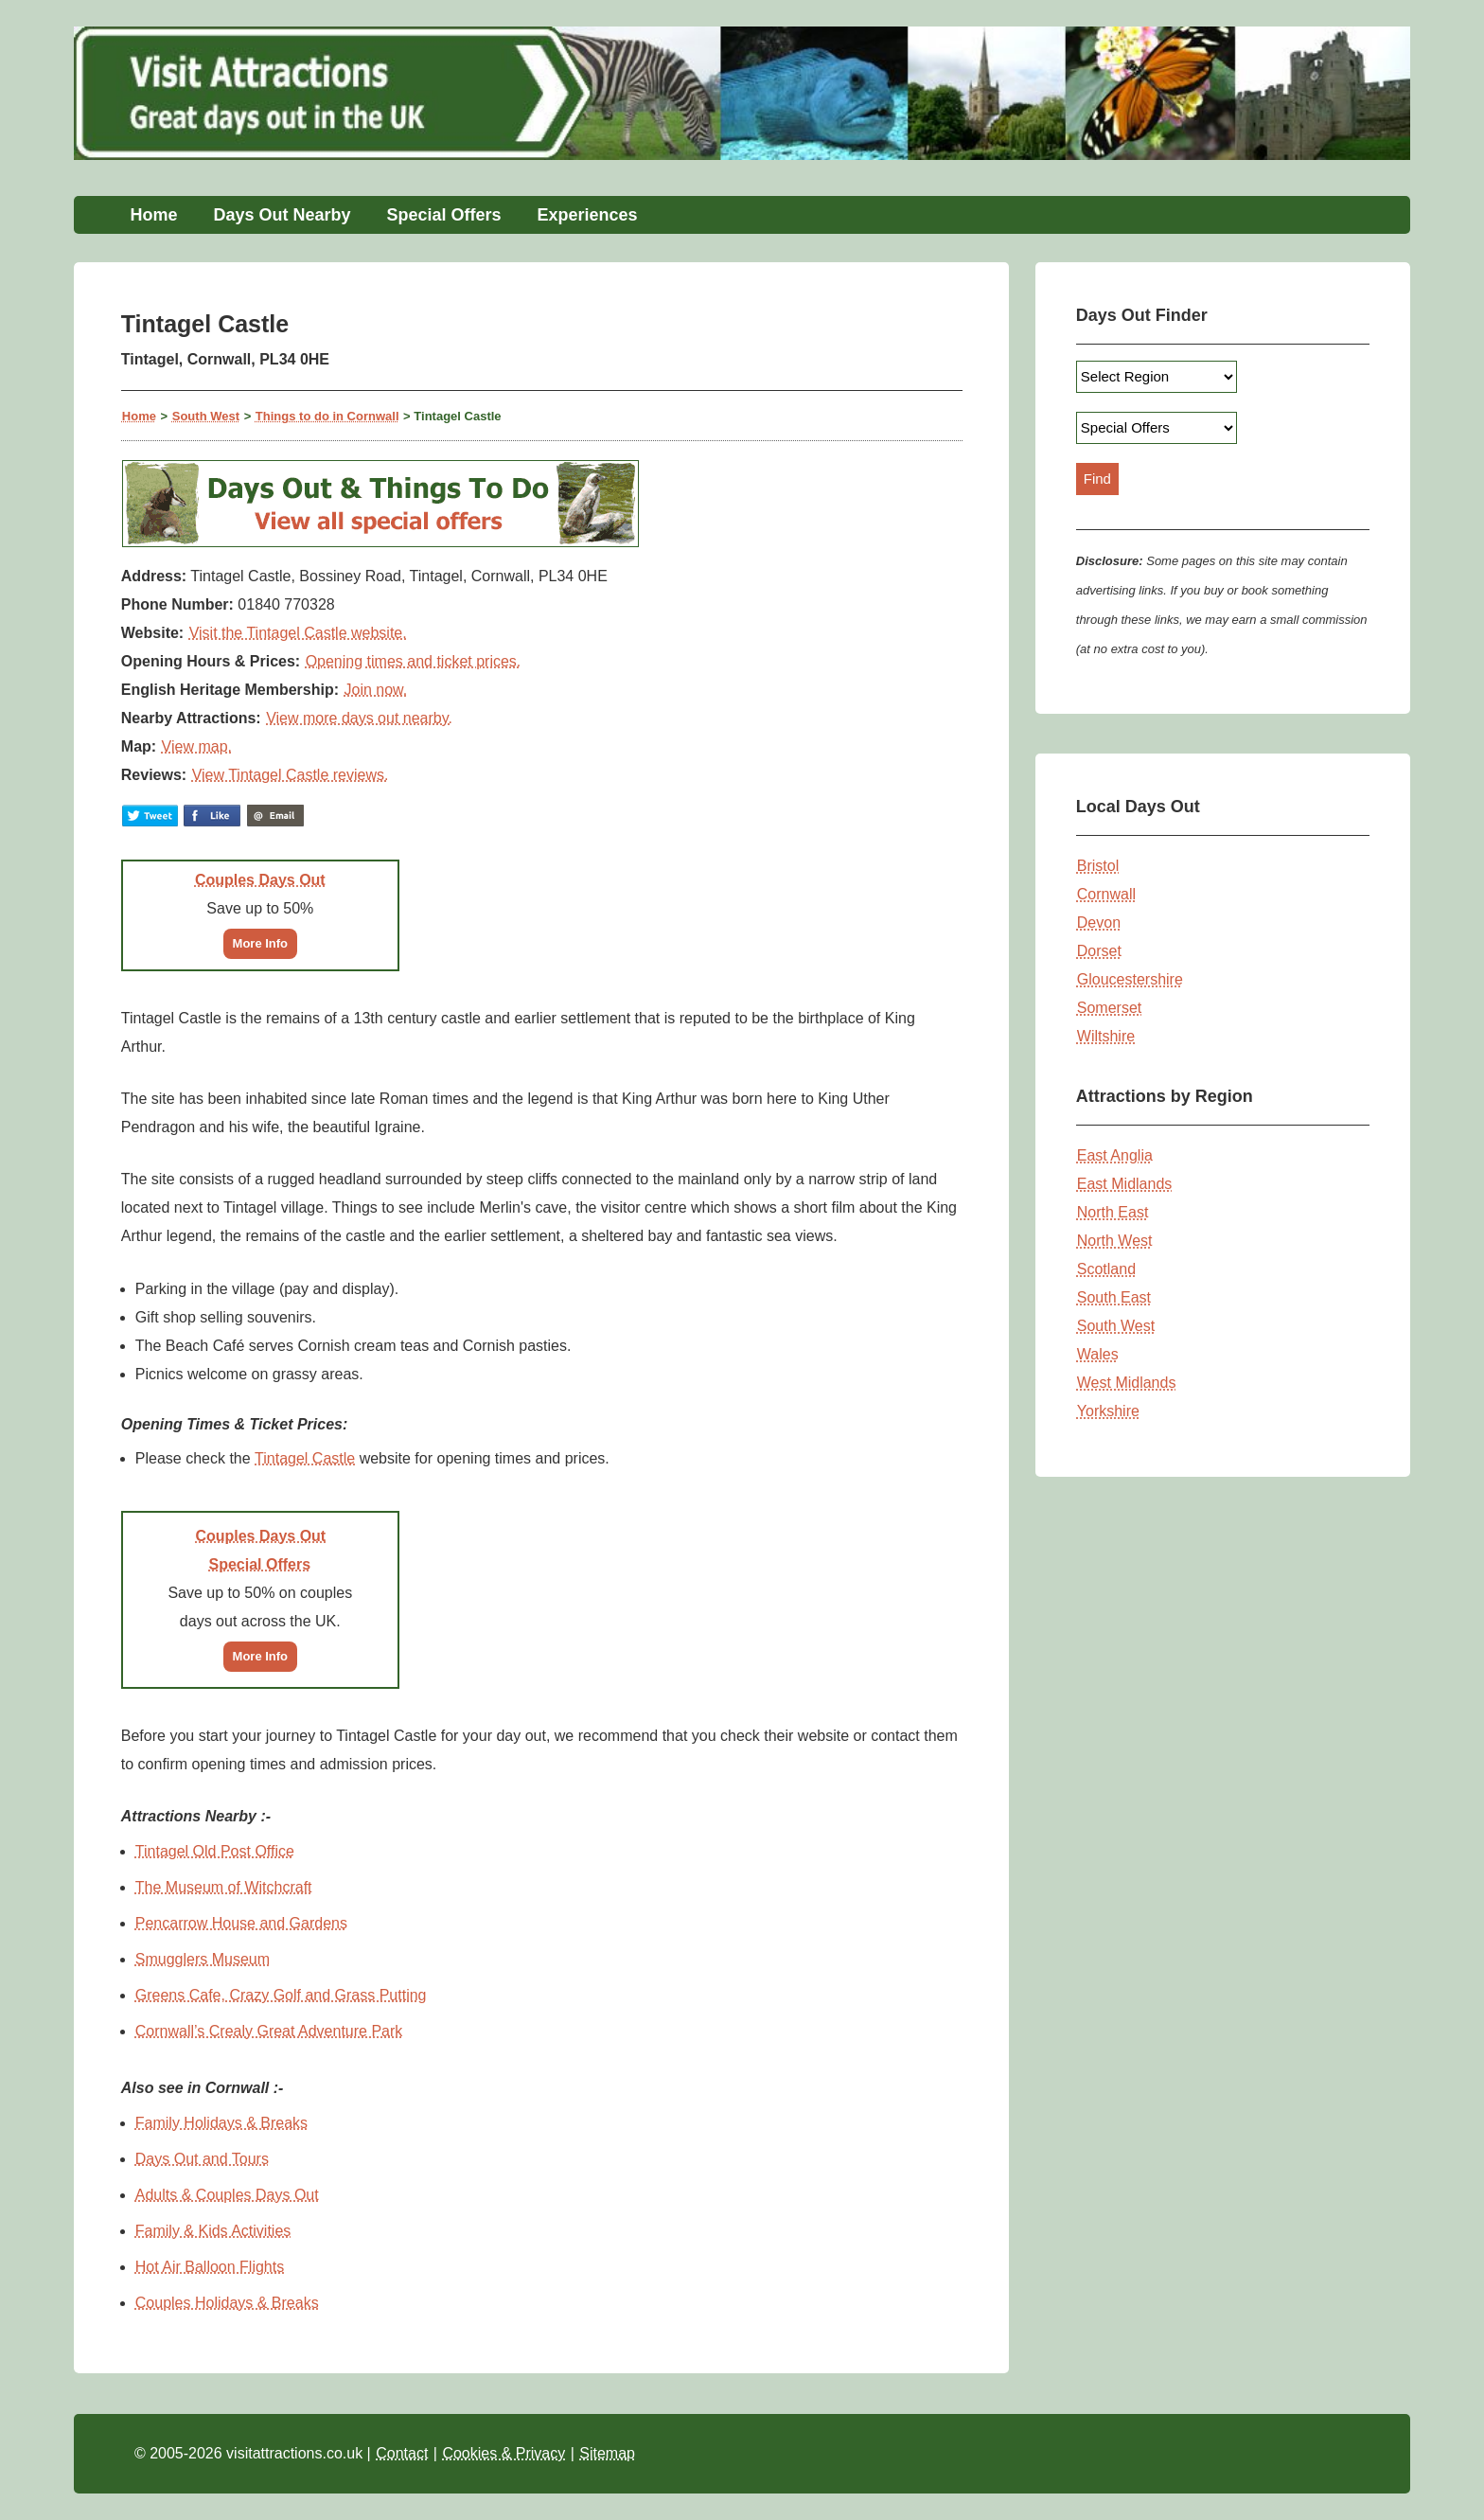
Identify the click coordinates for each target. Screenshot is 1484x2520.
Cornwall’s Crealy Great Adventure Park (269, 2031)
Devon (1099, 922)
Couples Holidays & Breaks (227, 2303)
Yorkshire (1108, 1411)
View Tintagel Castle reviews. (290, 775)
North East (1113, 1212)
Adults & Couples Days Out (227, 2195)
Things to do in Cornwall (327, 416)
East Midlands (1125, 1184)
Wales (1098, 1354)
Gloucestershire (1130, 979)
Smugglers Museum (202, 1959)
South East (1114, 1297)
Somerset (1109, 1008)
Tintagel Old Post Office (214, 1851)
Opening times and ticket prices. (413, 661)
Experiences (588, 214)
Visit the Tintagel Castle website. (298, 633)
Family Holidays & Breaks (221, 2123)
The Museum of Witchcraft (223, 1887)
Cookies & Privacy (503, 2453)
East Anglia (1115, 1155)
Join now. (376, 690)
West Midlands (1126, 1383)
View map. (197, 746)
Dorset (1099, 951)
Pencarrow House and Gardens (241, 1923)
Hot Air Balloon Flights (209, 2267)
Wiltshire (1106, 1036)
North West (1115, 1241)
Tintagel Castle (305, 1458)
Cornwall (1106, 894)
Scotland (1106, 1269)
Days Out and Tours (202, 2159)
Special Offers (443, 214)
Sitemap (607, 2453)
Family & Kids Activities (213, 2231)
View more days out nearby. (359, 718)
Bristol (1098, 866)
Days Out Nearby (281, 214)
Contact (402, 2453)
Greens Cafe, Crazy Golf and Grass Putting (281, 1995)
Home (153, 214)
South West (205, 416)
